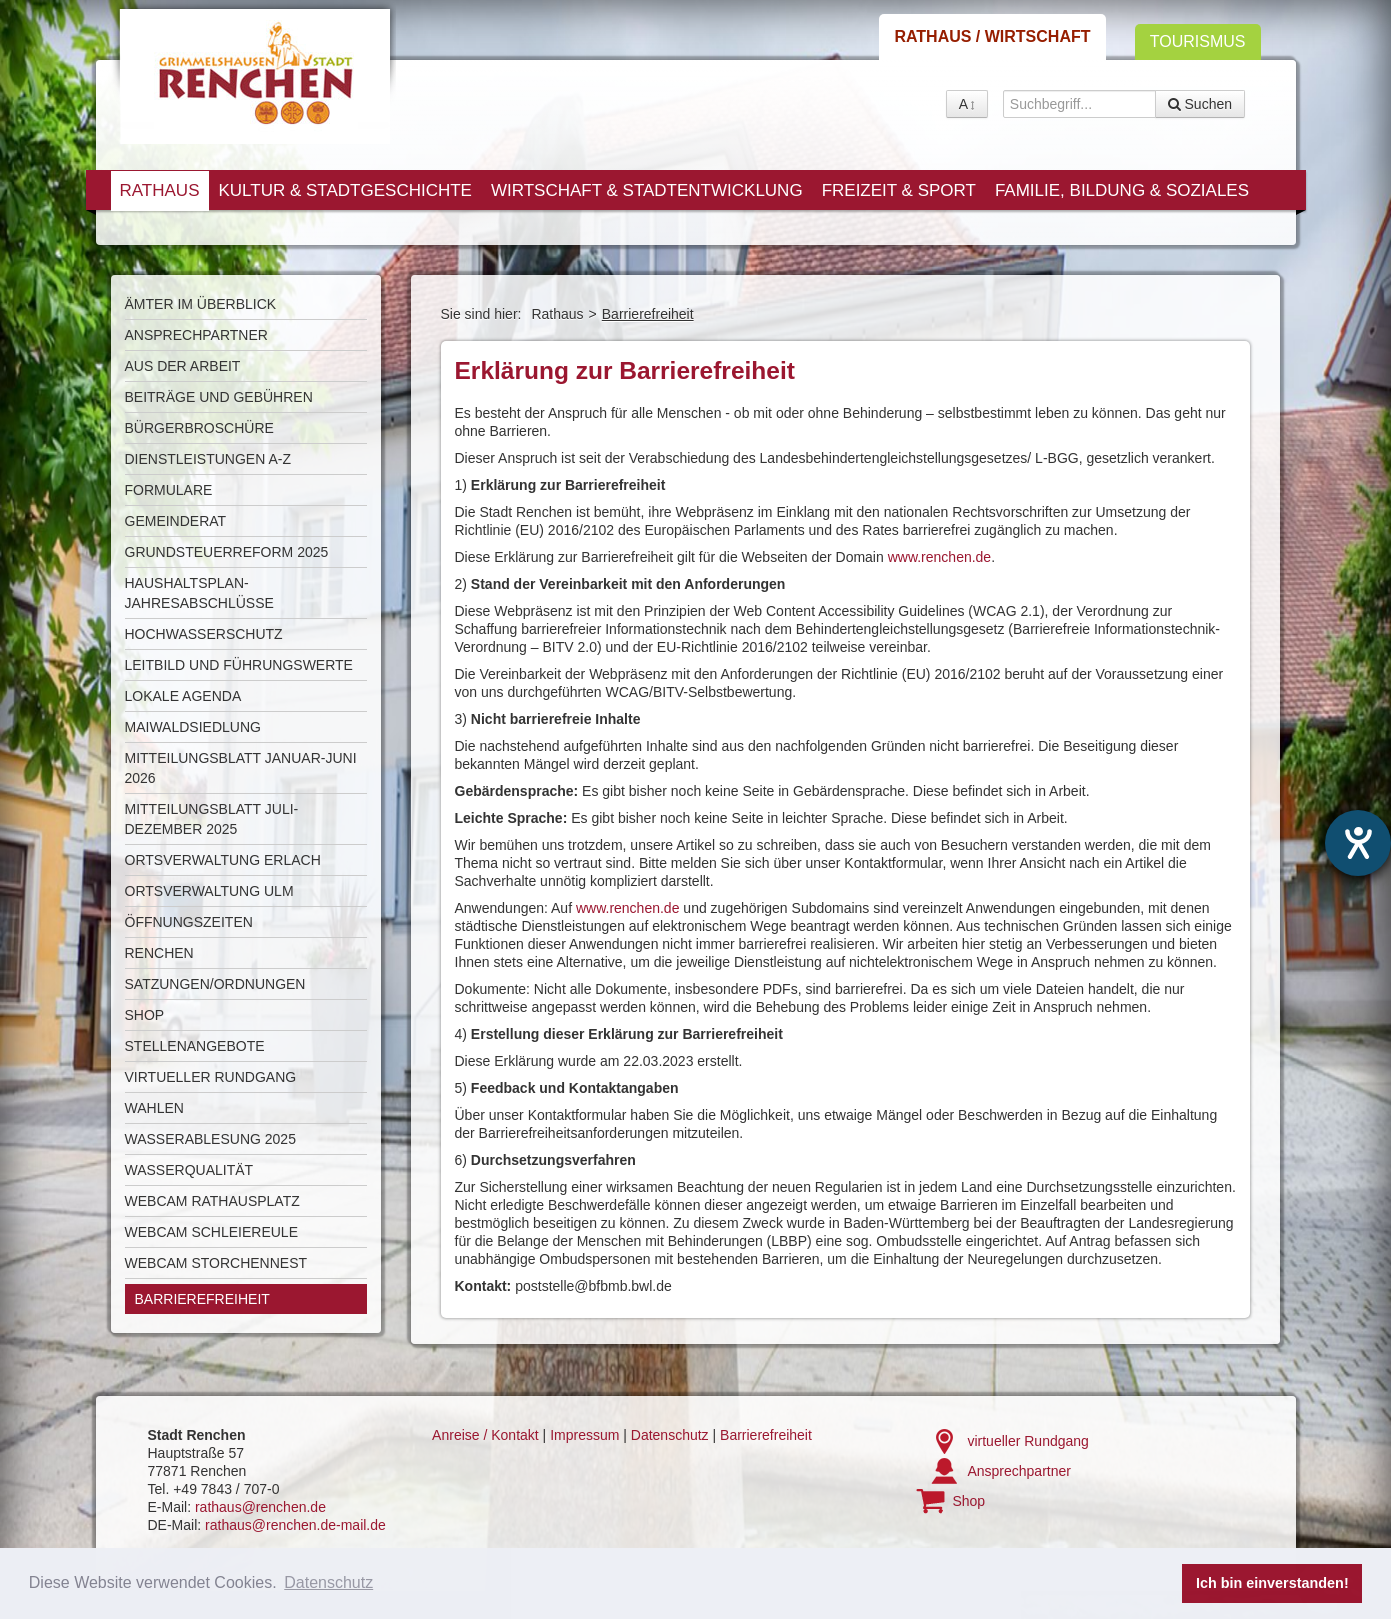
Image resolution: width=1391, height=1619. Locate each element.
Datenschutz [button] (328, 1582)
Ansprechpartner (196, 335)
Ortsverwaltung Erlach (223, 860)
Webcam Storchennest (216, 1263)
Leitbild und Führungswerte (239, 665)
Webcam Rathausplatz (212, 1201)
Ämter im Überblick (201, 304)
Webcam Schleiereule (211, 1232)
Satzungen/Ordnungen (215, 984)
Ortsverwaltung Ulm (209, 891)
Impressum (584, 1435)
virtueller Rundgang (1027, 1441)
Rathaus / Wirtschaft (992, 36)
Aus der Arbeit (183, 366)
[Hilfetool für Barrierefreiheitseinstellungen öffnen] (1358, 843)
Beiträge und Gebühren (219, 397)
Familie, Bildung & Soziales (1122, 190)
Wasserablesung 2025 (210, 1139)
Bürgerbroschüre (199, 428)
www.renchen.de (940, 557)
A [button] (967, 104)
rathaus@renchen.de (260, 1507)
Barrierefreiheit (202, 1299)
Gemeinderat (176, 521)
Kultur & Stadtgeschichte (344, 190)
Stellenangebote (195, 1046)
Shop (145, 1015)
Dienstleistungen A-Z (208, 459)
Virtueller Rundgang (211, 1077)
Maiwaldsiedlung (193, 727)
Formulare (169, 490)
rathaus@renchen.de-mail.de (295, 1525)
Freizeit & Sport (899, 190)
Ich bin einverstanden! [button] (1272, 1583)
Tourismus (1198, 41)
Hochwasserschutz (204, 634)
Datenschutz (670, 1435)
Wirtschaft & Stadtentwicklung (647, 190)
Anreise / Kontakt (485, 1435)
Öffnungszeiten (189, 922)
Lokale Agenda (183, 696)
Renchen (159, 953)
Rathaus (160, 190)
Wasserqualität (189, 1170)
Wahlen (154, 1108)
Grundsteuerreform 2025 (227, 552)
